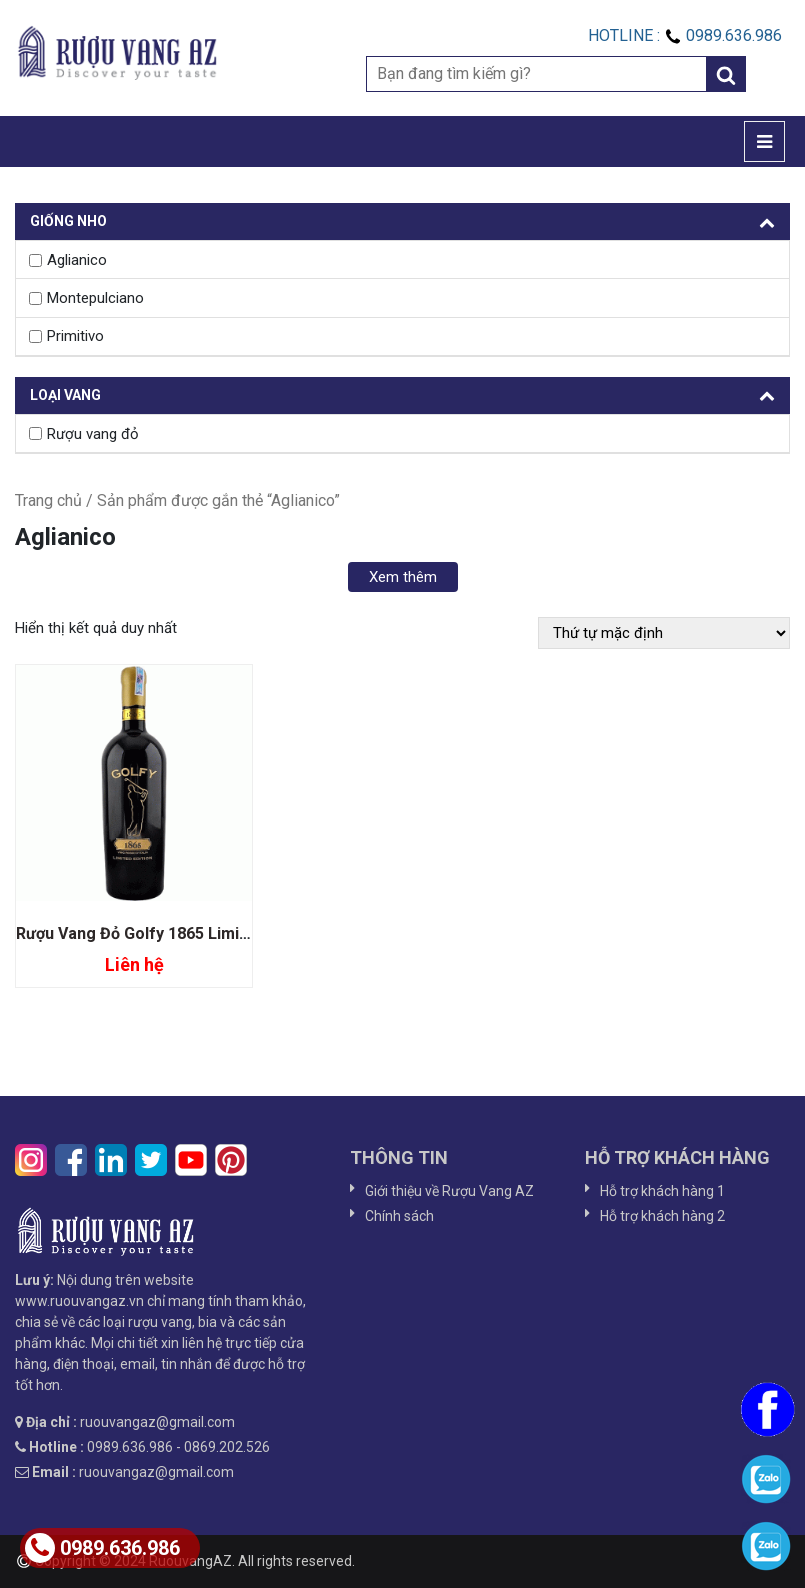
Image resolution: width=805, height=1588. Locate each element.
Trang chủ (48, 500)
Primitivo (75, 336)
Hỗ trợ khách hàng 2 (662, 1216)
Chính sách (399, 1216)
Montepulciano (95, 298)
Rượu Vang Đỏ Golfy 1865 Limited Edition (167, 933)
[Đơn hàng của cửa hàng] (664, 633)
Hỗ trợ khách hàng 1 (662, 1191)
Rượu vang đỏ (93, 434)
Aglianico (77, 260)
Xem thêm (403, 577)
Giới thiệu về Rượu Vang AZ (449, 1191)
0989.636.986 (102, 1548)
